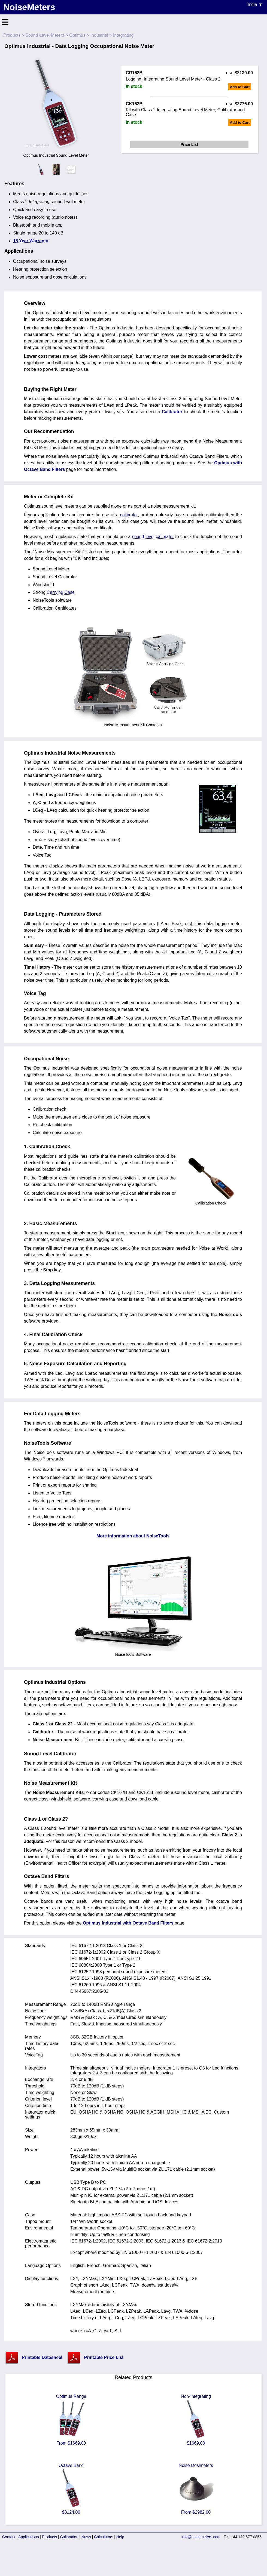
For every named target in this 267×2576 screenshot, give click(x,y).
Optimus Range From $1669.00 (71, 2419)
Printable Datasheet (42, 2357)
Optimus (77, 35)
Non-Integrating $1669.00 (195, 2419)
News (86, 2537)
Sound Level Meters (44, 35)
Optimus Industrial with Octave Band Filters (128, 1923)
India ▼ (255, 4)
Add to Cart (240, 87)
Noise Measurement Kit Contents (133, 722)
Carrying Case (61, 592)
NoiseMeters (29, 7)
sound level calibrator (153, 536)
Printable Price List (103, 2357)
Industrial (99, 35)
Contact (8, 2537)
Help (120, 2537)
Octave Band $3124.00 (71, 2489)
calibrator (129, 514)
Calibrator (172, 411)
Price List (189, 144)
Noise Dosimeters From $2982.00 (195, 2489)
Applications (28, 2537)
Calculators (103, 2537)
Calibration (69, 2537)
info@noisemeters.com (200, 2537)
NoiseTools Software (133, 1652)
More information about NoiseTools (132, 1536)
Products (11, 35)
